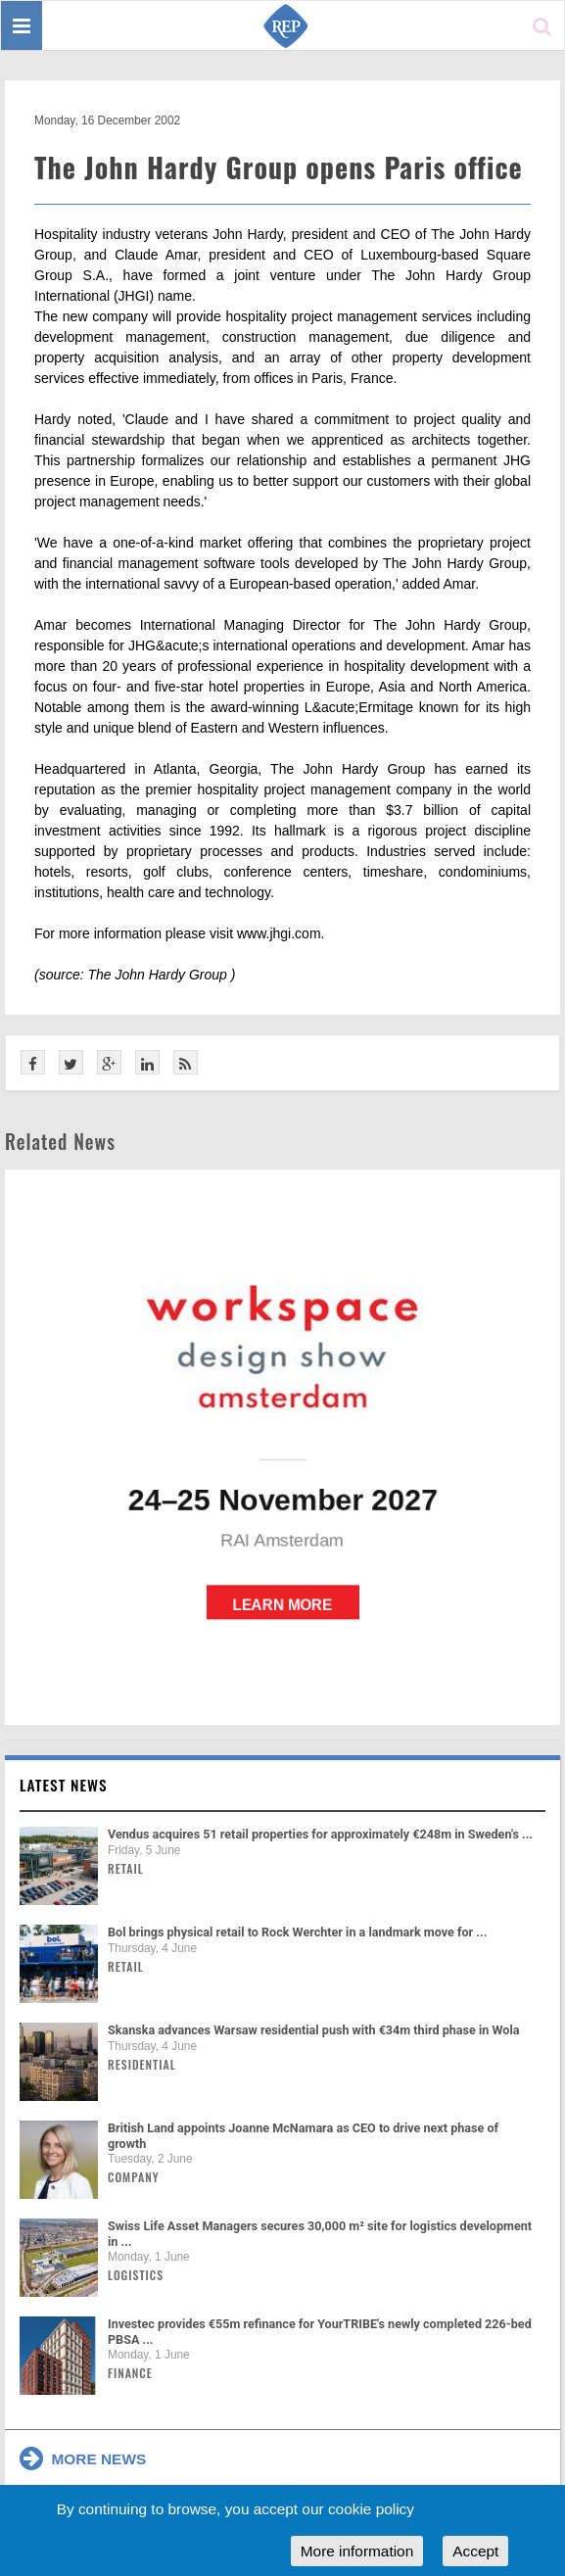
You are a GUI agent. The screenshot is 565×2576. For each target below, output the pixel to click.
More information (357, 2551)
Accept (475, 2551)
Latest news (64, 1784)
